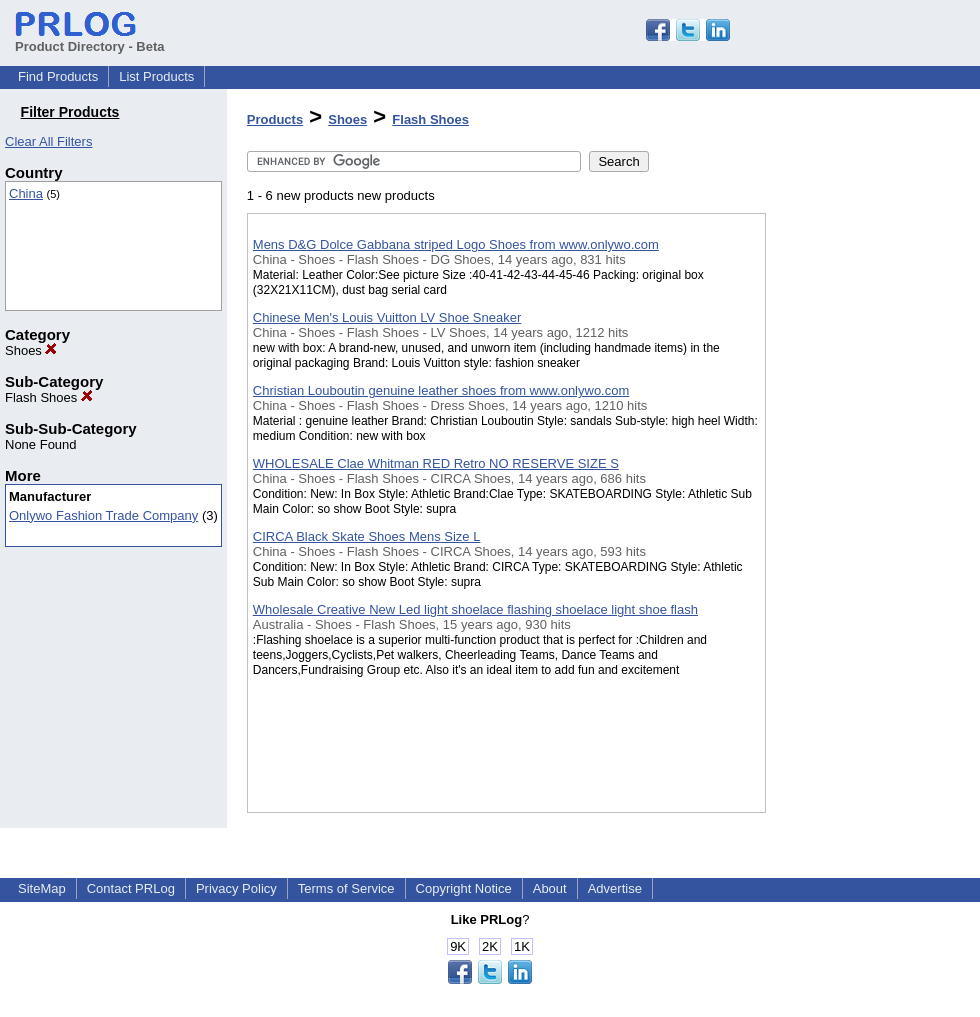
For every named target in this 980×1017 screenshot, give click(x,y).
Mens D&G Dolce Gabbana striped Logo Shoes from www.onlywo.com (456, 244)
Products (275, 119)
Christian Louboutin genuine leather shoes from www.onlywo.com (441, 390)
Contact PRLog (131, 888)
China (26, 193)
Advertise (615, 888)
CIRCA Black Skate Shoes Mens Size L (367, 536)
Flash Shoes (49, 397)
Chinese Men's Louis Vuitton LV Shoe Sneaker (387, 317)
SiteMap (42, 888)
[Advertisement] (866, 519)
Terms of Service (346, 888)
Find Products (58, 76)
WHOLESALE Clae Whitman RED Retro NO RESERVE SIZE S (436, 463)
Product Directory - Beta (90, 39)
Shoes (31, 350)
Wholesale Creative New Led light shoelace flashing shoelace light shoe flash (475, 609)
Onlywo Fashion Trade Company (103, 515)
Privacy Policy (236, 888)
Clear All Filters (48, 141)
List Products (156, 76)
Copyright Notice (464, 888)
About (550, 888)
